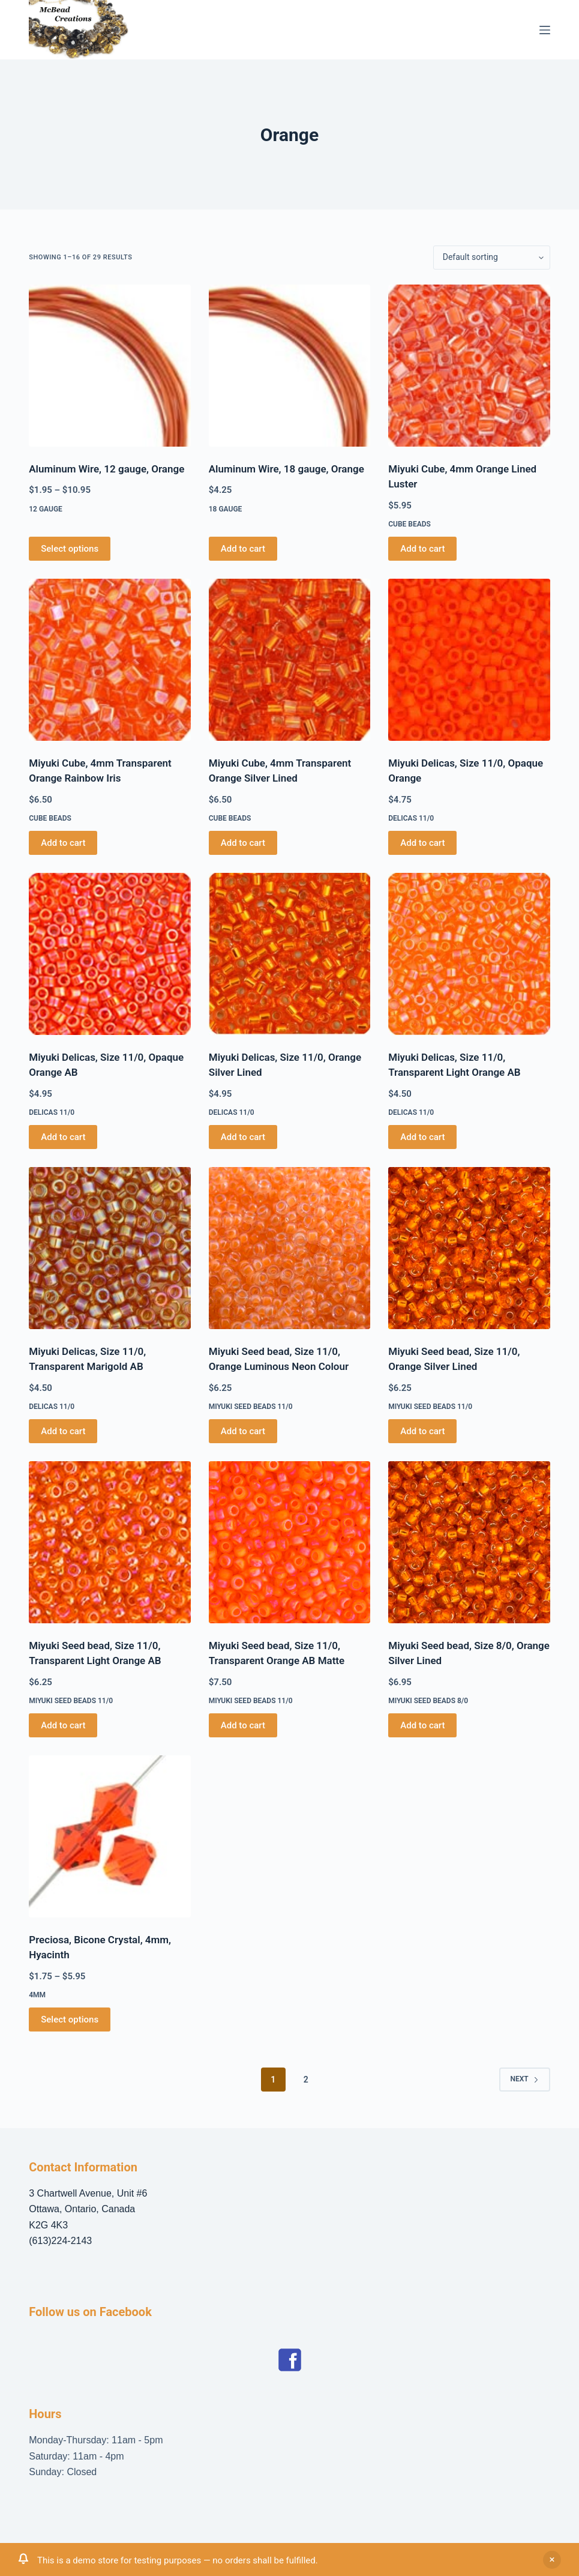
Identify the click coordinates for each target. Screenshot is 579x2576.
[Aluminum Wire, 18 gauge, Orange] (290, 366)
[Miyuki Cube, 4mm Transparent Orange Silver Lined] (290, 660)
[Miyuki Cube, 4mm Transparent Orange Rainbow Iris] (110, 660)
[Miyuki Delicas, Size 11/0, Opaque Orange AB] (110, 954)
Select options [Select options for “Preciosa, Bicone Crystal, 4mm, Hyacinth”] (69, 2019)
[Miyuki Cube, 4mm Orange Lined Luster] (469, 366)
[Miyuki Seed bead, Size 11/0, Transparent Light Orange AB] (110, 1542)
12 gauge (45, 509)
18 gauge (225, 509)
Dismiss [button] (552, 2560)
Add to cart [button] (243, 548)
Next (525, 2079)
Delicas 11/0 (411, 818)
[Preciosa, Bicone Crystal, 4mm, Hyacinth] (110, 1836)
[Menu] (544, 30)
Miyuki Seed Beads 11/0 (251, 1406)
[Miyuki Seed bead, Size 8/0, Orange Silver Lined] (469, 1542)
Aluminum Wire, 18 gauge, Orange (286, 469)
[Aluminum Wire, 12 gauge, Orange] (110, 366)
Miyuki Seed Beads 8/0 (428, 1701)
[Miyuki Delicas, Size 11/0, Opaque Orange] (469, 660)
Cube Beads (409, 524)
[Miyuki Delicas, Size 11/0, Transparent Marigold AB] (110, 1248)
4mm (37, 1995)
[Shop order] (491, 258)
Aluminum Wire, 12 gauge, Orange (106, 469)
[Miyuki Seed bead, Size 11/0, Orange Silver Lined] (469, 1248)
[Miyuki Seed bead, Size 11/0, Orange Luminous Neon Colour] (290, 1248)
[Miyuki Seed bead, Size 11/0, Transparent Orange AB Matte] (290, 1542)
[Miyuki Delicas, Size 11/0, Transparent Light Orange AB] (469, 954)
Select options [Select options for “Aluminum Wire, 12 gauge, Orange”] (69, 548)
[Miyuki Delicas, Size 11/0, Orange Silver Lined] (290, 954)
